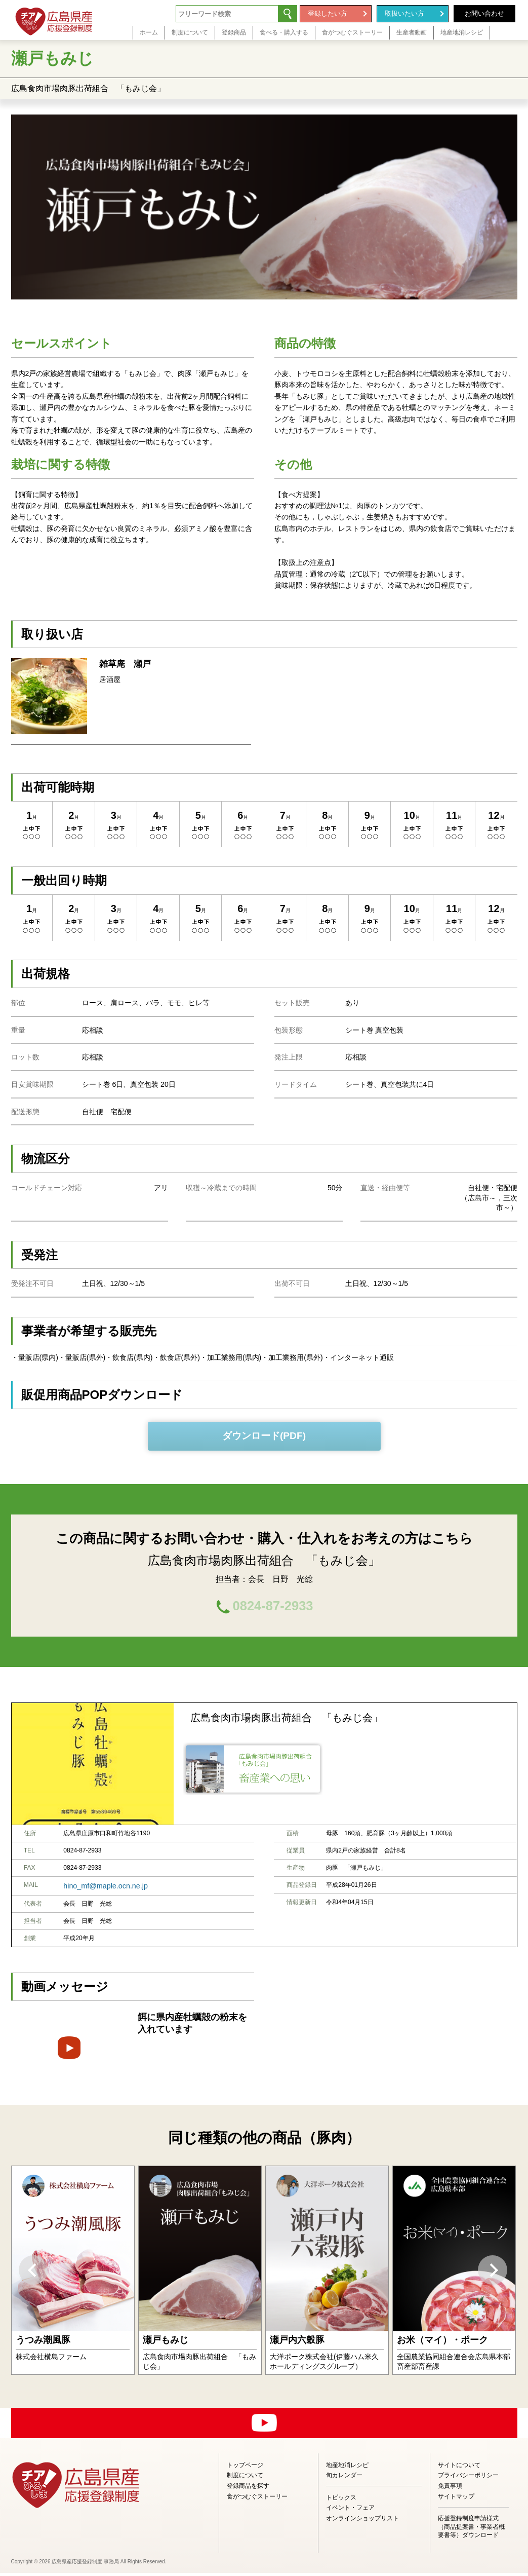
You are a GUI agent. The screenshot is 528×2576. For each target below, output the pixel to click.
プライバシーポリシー (468, 2478)
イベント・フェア (350, 2510)
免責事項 (450, 2488)
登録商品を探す (248, 2488)
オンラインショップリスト (362, 2521)
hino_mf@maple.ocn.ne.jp (99, 1889)
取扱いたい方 (404, 13)
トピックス (341, 2500)
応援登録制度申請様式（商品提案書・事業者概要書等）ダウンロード (471, 2530)
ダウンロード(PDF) (264, 1435)
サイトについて (459, 2468)
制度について (245, 2478)
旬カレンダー (344, 2478)
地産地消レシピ (347, 2468)
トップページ (245, 2468)
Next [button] (492, 2273)
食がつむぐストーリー (257, 2499)
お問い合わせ (484, 13)
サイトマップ (456, 2499)
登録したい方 (327, 13)
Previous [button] (33, 2273)
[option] (73, 2273)
